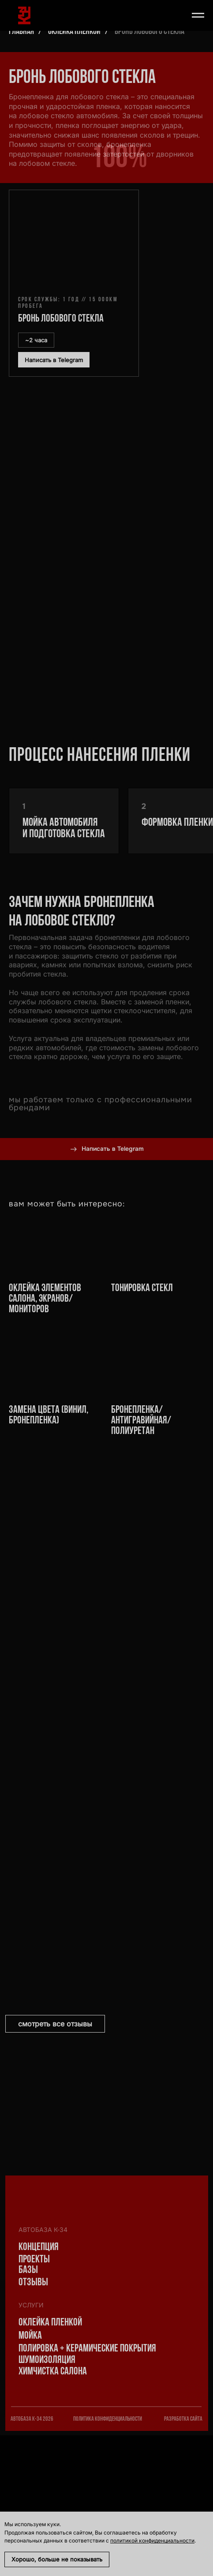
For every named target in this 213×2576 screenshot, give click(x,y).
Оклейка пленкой (74, 31)
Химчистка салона (53, 2371)
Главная (21, 31)
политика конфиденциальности (107, 2419)
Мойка (30, 2336)
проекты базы (34, 2265)
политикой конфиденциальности (152, 2540)
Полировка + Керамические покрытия (87, 2349)
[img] (32, 2385)
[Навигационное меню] (198, 15)
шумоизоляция (47, 2360)
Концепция (39, 2247)
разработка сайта (183, 2419)
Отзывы (33, 2282)
